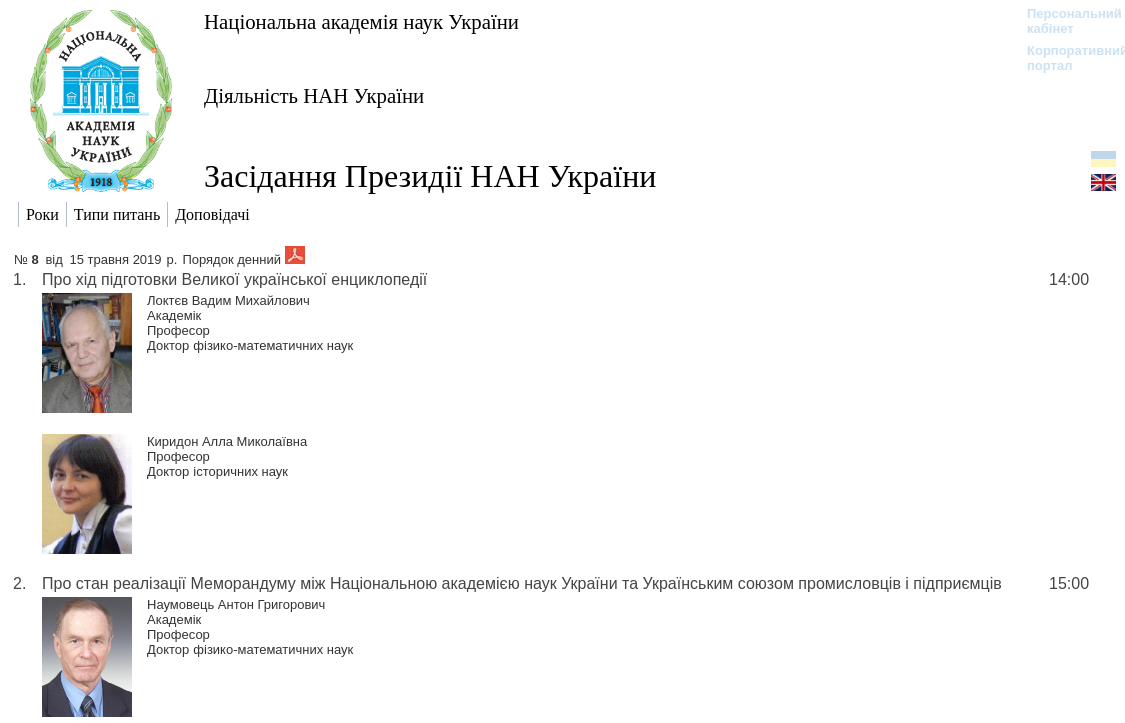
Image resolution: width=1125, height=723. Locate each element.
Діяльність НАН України (314, 95)
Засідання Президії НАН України (430, 176)
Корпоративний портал (1064, 58)
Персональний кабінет (1064, 21)
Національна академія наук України (361, 21)
